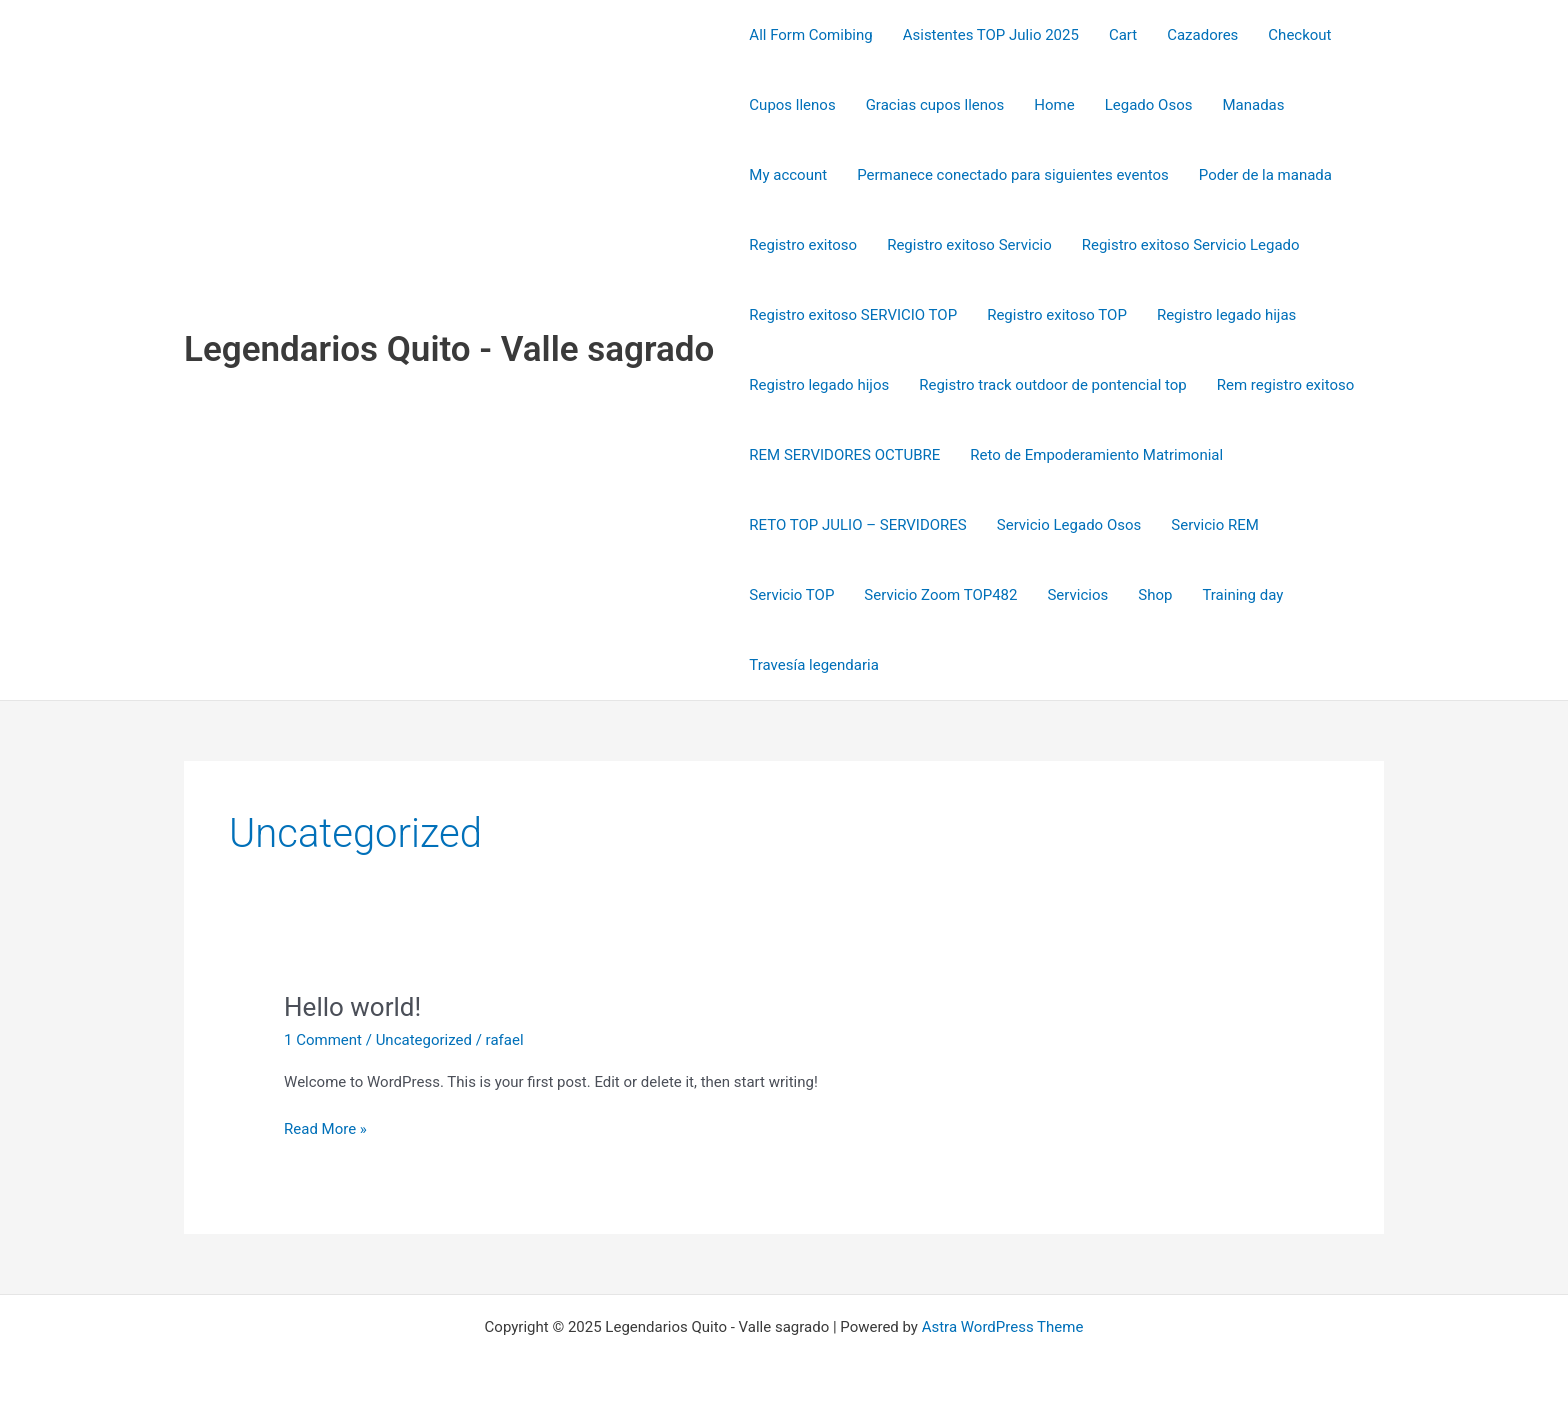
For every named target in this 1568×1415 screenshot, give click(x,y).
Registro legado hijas (1226, 315)
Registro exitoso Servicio (969, 245)
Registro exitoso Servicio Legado (1191, 245)
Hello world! (352, 1007)
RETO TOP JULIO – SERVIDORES (857, 525)
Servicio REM (1215, 525)
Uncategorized (424, 1040)
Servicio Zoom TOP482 (940, 595)
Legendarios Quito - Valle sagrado (449, 349)
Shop (1155, 595)
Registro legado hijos (819, 385)
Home (1054, 105)
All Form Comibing (810, 35)
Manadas (1253, 105)
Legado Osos (1149, 105)
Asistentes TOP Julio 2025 (991, 35)
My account (788, 175)
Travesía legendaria (813, 665)
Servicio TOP (791, 595)
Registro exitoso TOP (1057, 315)
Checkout (1299, 35)
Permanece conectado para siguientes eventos (1013, 175)
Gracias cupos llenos (935, 105)
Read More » (325, 1127)
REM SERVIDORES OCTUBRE (844, 455)
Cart (1123, 35)
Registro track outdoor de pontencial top (1053, 385)
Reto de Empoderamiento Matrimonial (1096, 455)
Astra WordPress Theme (1003, 1327)
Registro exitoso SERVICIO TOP (853, 315)
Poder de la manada (1265, 175)
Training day (1242, 595)
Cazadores (1202, 35)
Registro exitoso (803, 245)
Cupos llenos (792, 105)
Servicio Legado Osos (1069, 525)
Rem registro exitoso (1286, 385)
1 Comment (323, 1040)
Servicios (1077, 595)
